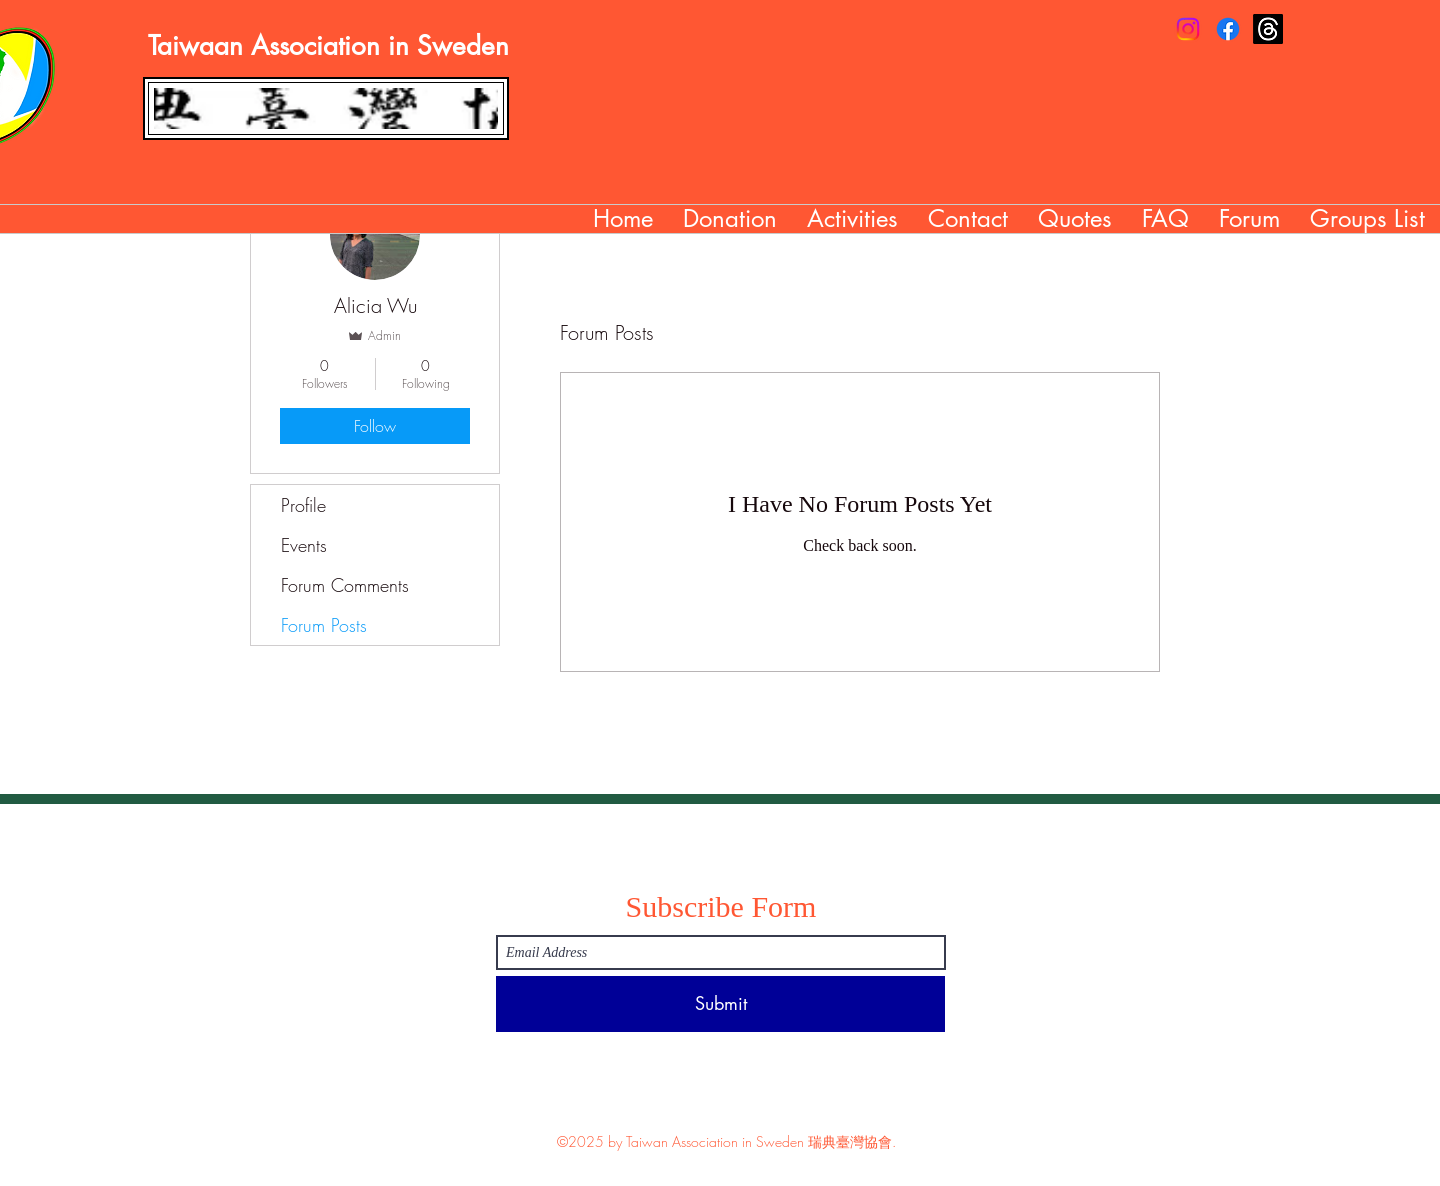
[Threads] (1268, 29)
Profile (303, 505)
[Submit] (720, 1004)
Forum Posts (324, 625)
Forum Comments (345, 585)
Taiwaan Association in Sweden (328, 46)
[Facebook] (1228, 29)
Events (304, 545)
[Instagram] (1188, 29)
